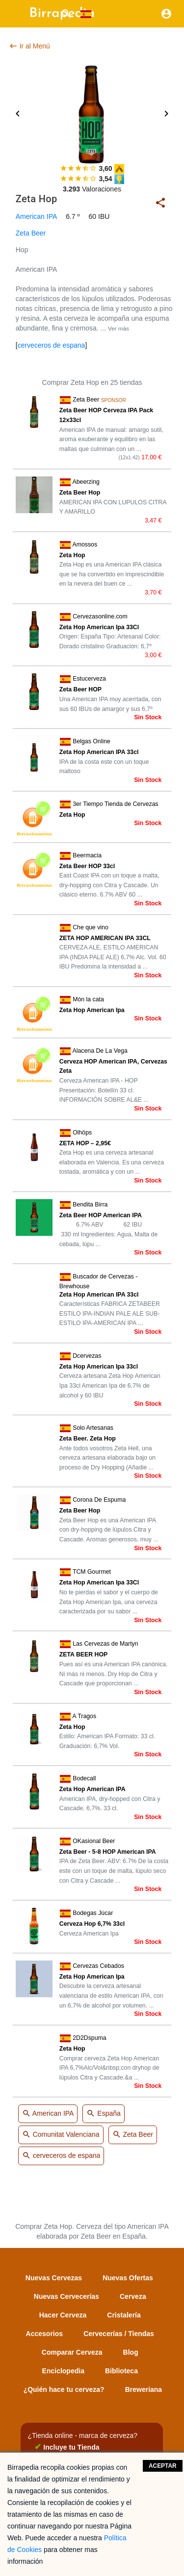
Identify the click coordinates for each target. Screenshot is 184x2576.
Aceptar (163, 2465)
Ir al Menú (29, 46)
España (103, 2114)
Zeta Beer (31, 233)
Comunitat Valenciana (61, 2135)
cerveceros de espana (51, 345)
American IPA (36, 216)
